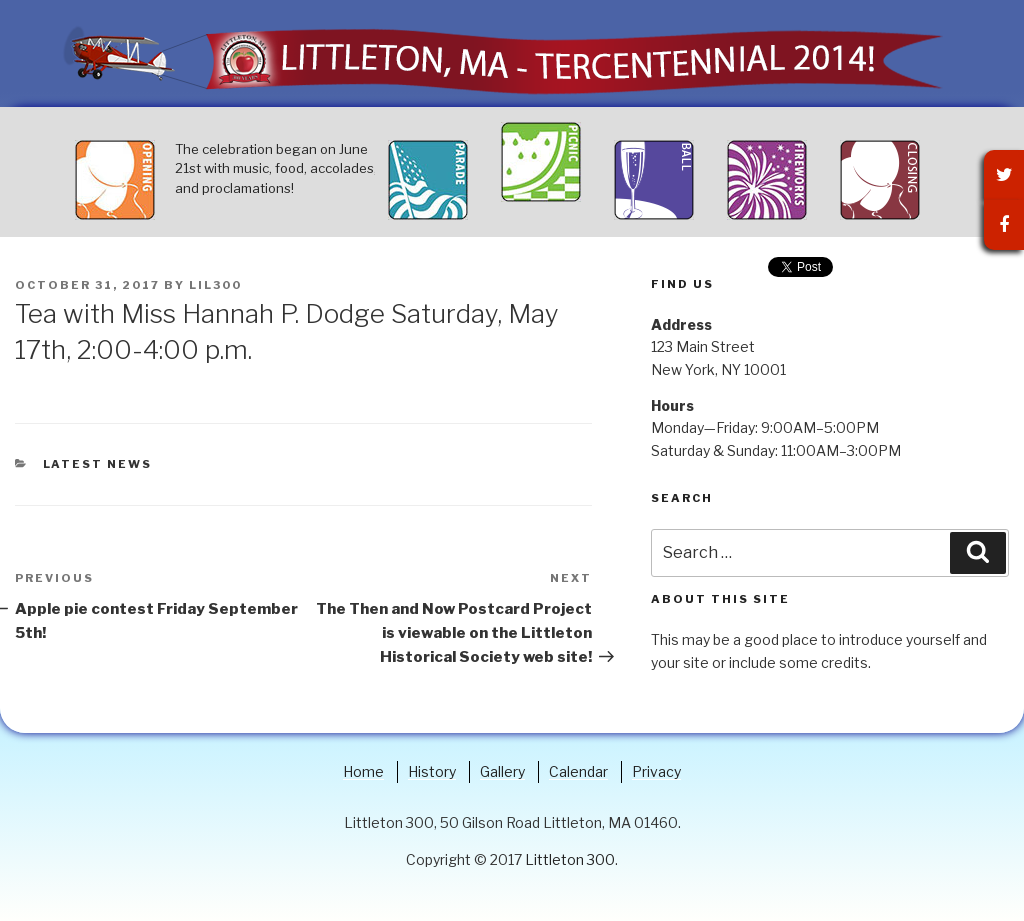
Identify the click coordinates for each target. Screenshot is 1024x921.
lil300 (215, 285)
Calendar (578, 771)
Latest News (98, 464)
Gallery (502, 771)
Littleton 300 (570, 859)
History (432, 771)
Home (363, 771)
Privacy (656, 771)
